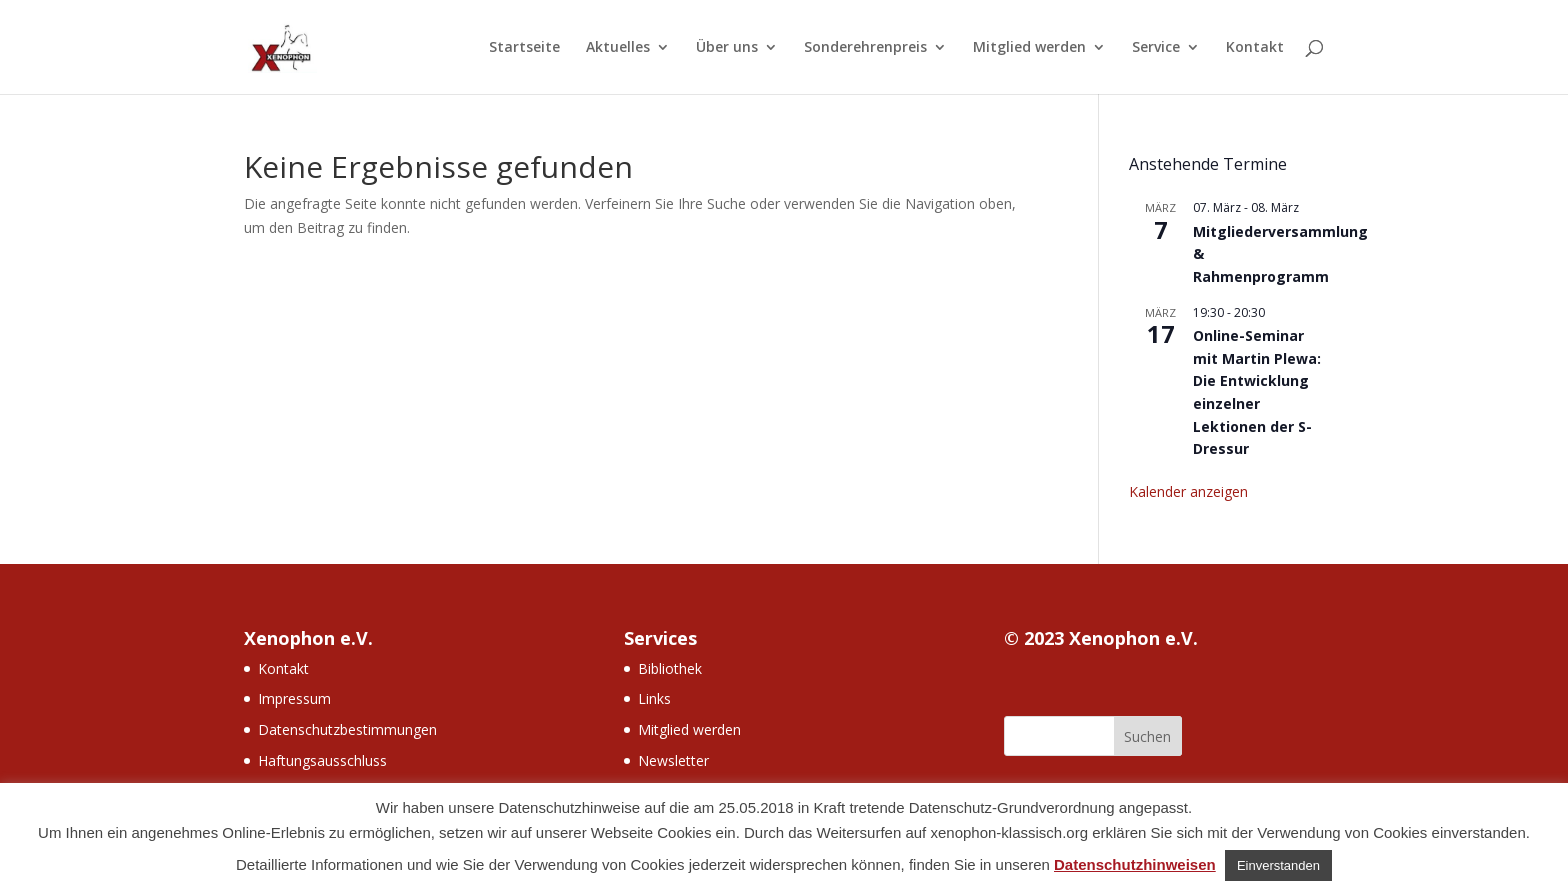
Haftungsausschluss (322, 760)
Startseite (524, 48)
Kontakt (1255, 48)
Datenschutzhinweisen (1135, 864)
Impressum (294, 698)
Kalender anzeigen (1188, 491)
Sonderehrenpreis (865, 48)
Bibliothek (670, 668)
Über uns (727, 48)
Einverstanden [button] (1278, 865)
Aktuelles (618, 48)
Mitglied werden (1029, 48)
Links (654, 698)
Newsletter (673, 760)
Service (1156, 48)
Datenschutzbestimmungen (347, 729)
